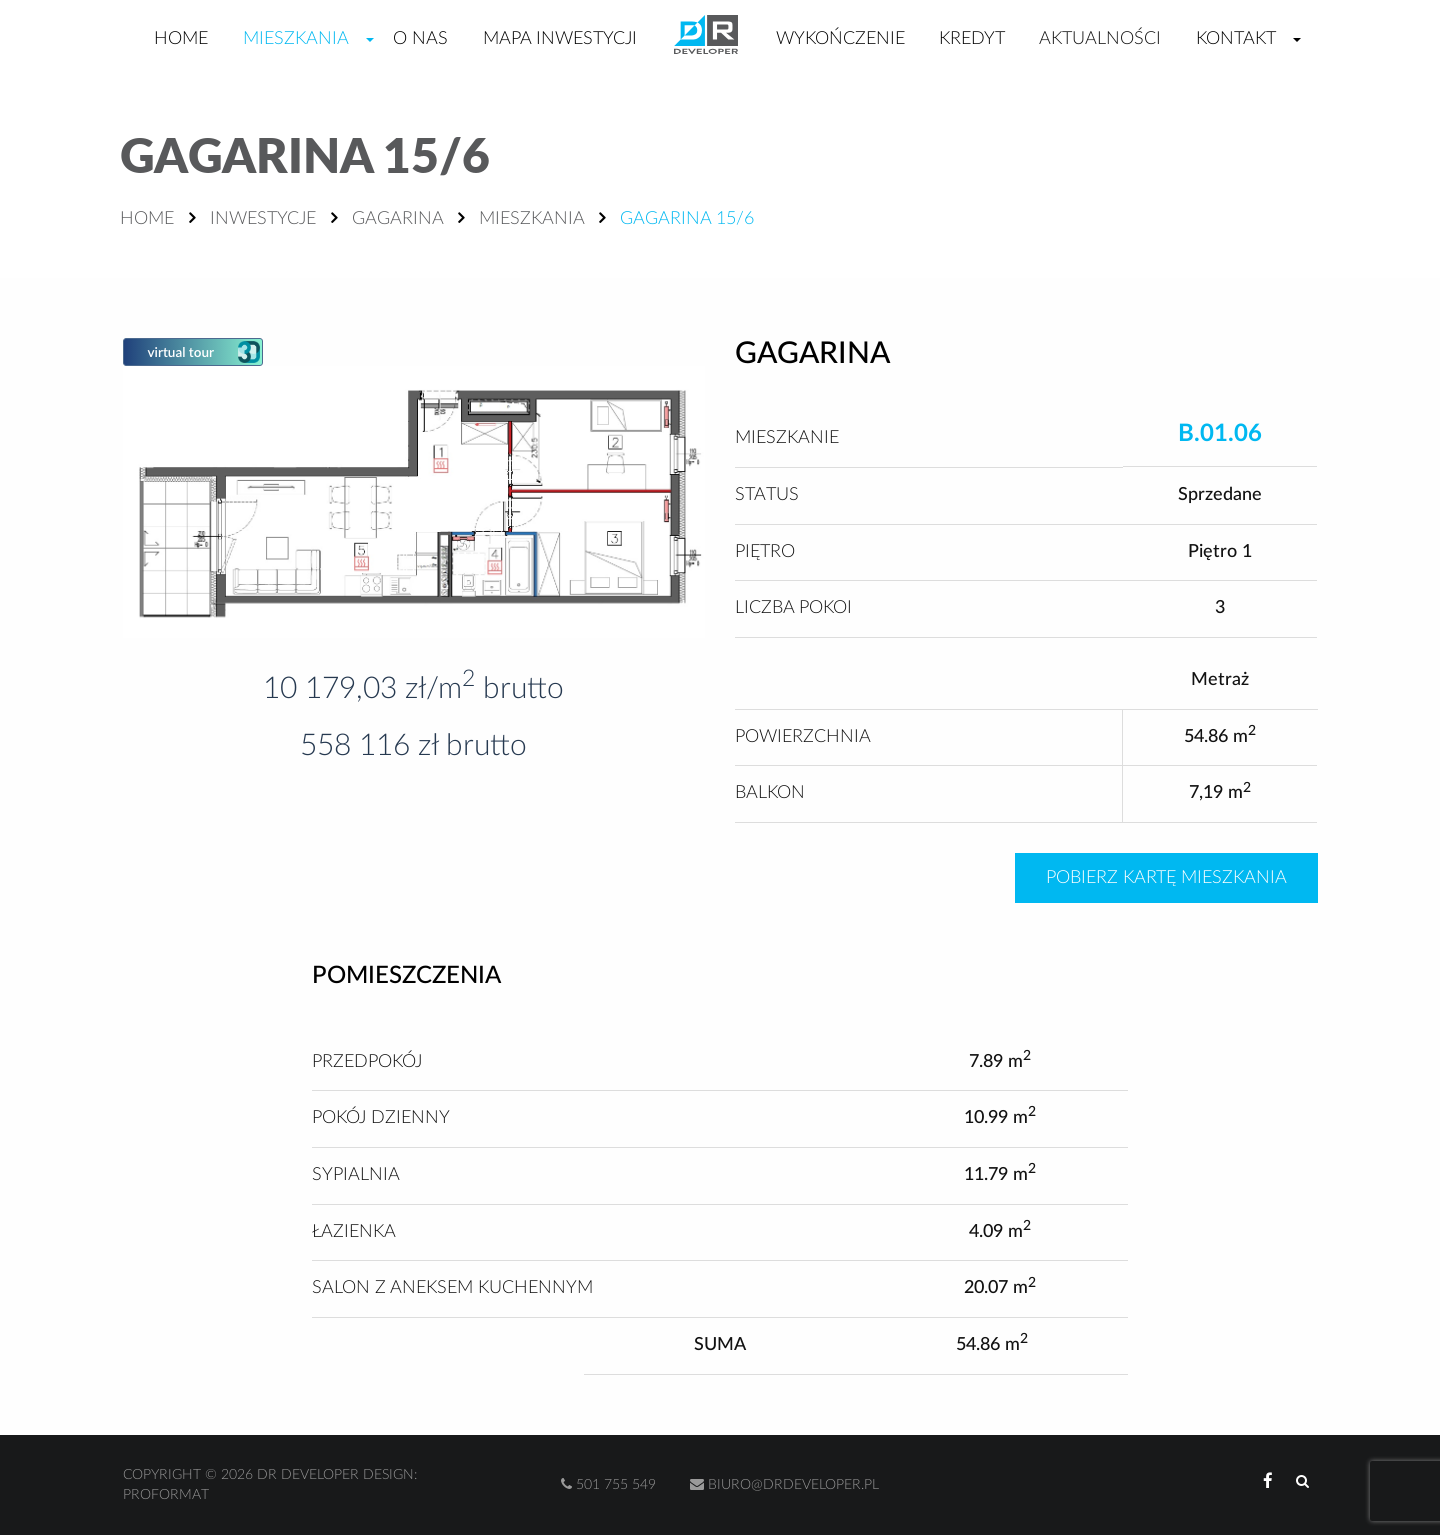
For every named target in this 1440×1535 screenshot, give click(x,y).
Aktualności (1100, 39)
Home (181, 39)
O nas (420, 39)
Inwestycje (263, 219)
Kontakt (1236, 39)
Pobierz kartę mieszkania (1166, 878)
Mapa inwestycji (560, 39)
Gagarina (397, 219)
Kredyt (972, 39)
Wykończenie (840, 39)
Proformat (166, 1495)
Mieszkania (296, 39)
